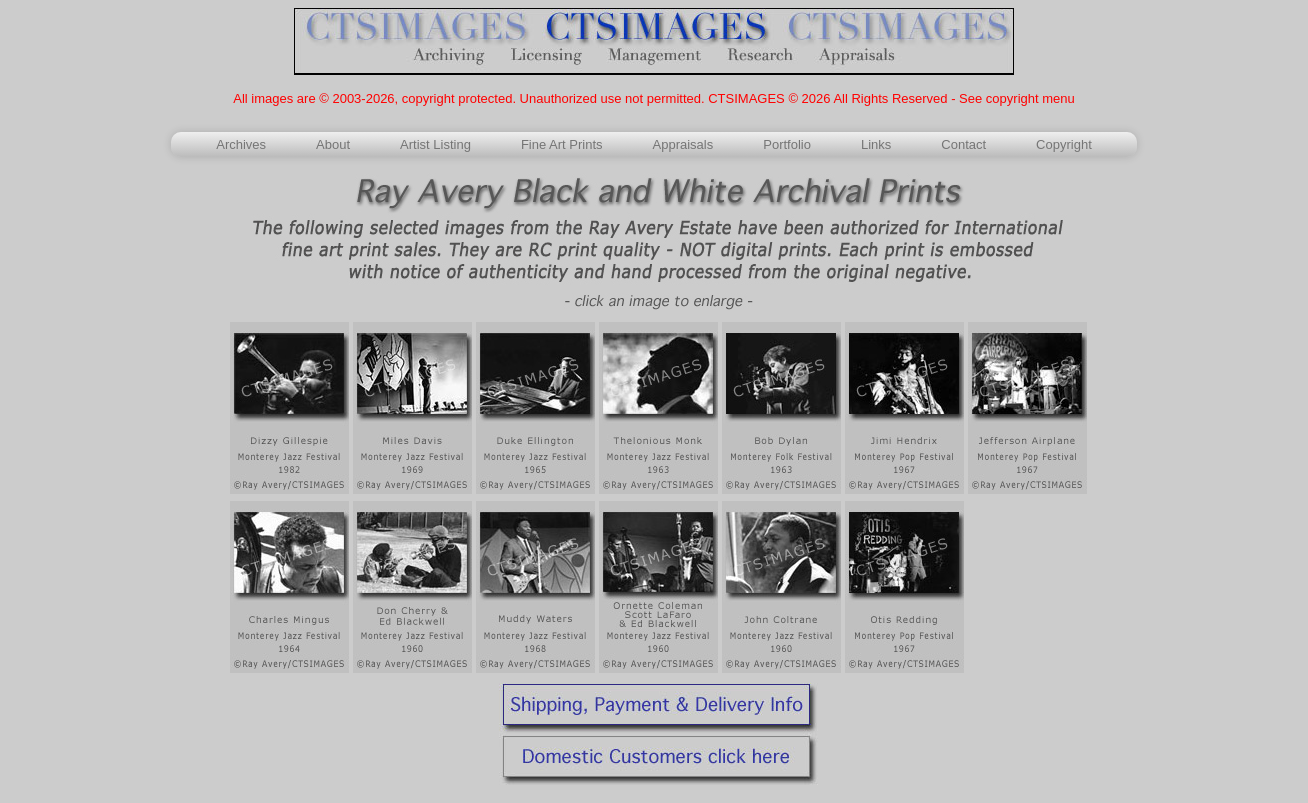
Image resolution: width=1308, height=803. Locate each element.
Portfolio (787, 144)
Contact (963, 144)
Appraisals (683, 144)
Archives (241, 144)
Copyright (1064, 144)
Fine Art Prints (562, 144)
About (333, 144)
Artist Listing (435, 144)
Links (876, 144)
